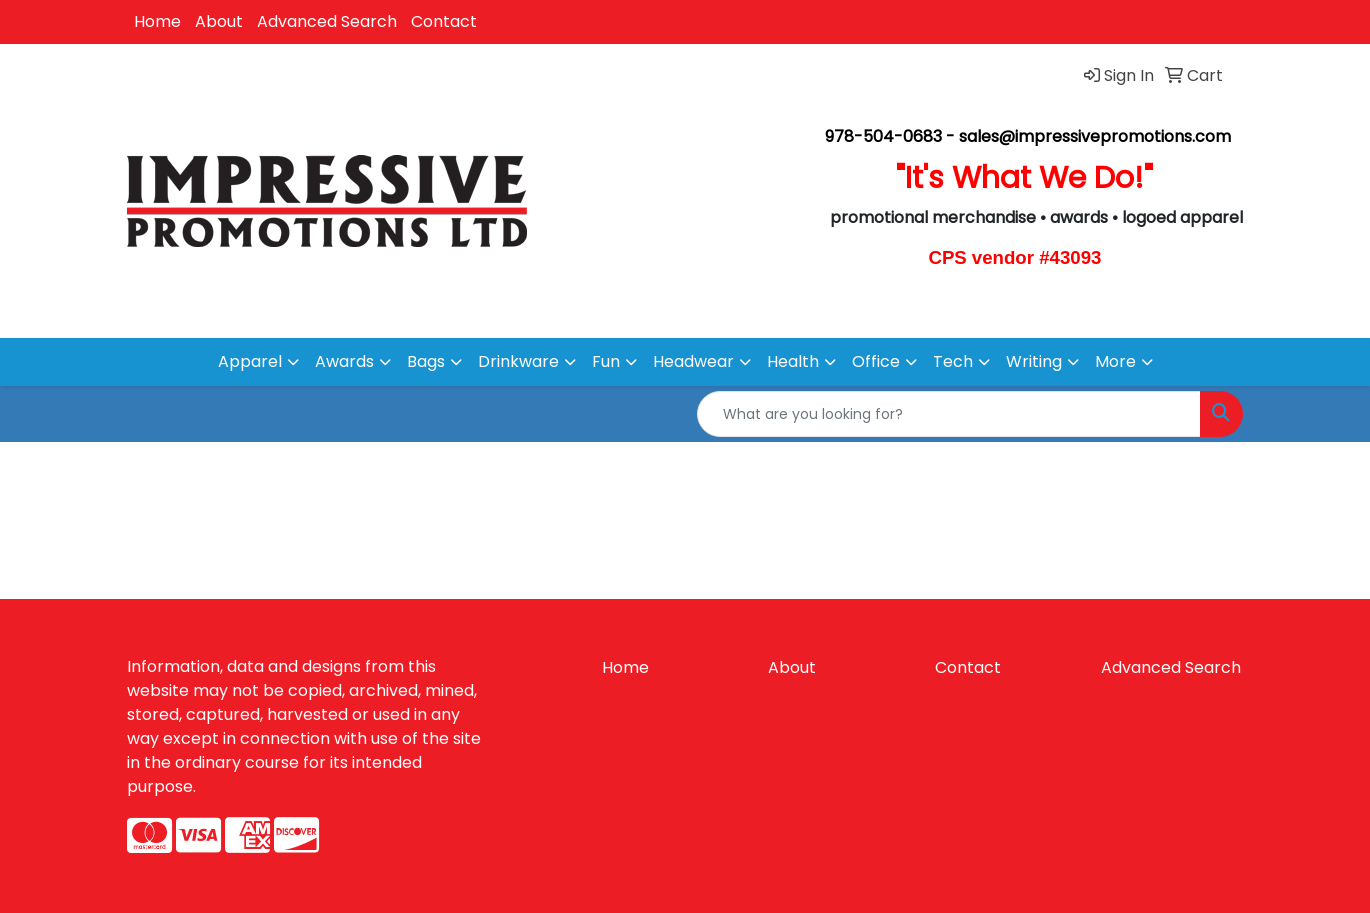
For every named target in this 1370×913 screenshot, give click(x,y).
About (219, 21)
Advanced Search (327, 21)
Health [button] (793, 361)
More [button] (1115, 361)
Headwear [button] (693, 361)
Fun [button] (606, 361)
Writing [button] (1034, 361)
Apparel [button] (250, 361)
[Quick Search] (949, 414)
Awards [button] (344, 361)
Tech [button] (953, 361)
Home (157, 21)
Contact (444, 21)
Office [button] (876, 361)
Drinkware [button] (518, 361)
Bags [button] (426, 361)
